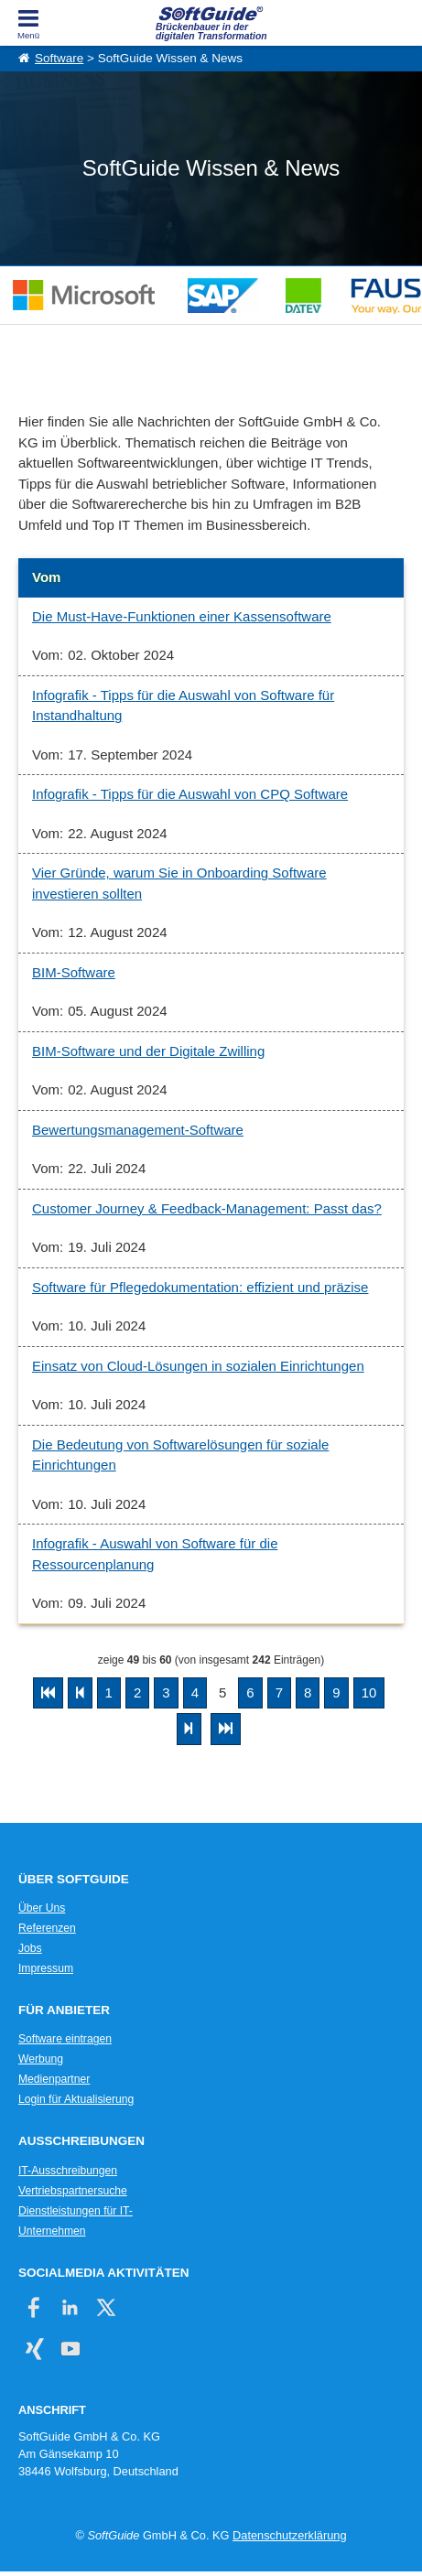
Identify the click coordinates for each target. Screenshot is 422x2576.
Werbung (40, 2059)
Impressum (45, 1968)
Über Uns (41, 1908)
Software (59, 58)
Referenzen (47, 1928)
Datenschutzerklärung (289, 2535)
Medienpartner (54, 2079)
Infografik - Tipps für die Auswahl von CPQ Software (190, 794)
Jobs (30, 1948)
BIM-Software (73, 972)
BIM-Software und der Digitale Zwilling (148, 1051)
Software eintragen (65, 2038)
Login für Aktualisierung (76, 2099)
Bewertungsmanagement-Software (137, 1129)
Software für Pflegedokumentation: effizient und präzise (200, 1287)
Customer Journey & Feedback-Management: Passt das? (207, 1208)
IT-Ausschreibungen (67, 2170)
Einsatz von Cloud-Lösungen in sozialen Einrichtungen (198, 1366)
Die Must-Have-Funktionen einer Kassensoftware (181, 616)
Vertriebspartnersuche (72, 2190)
